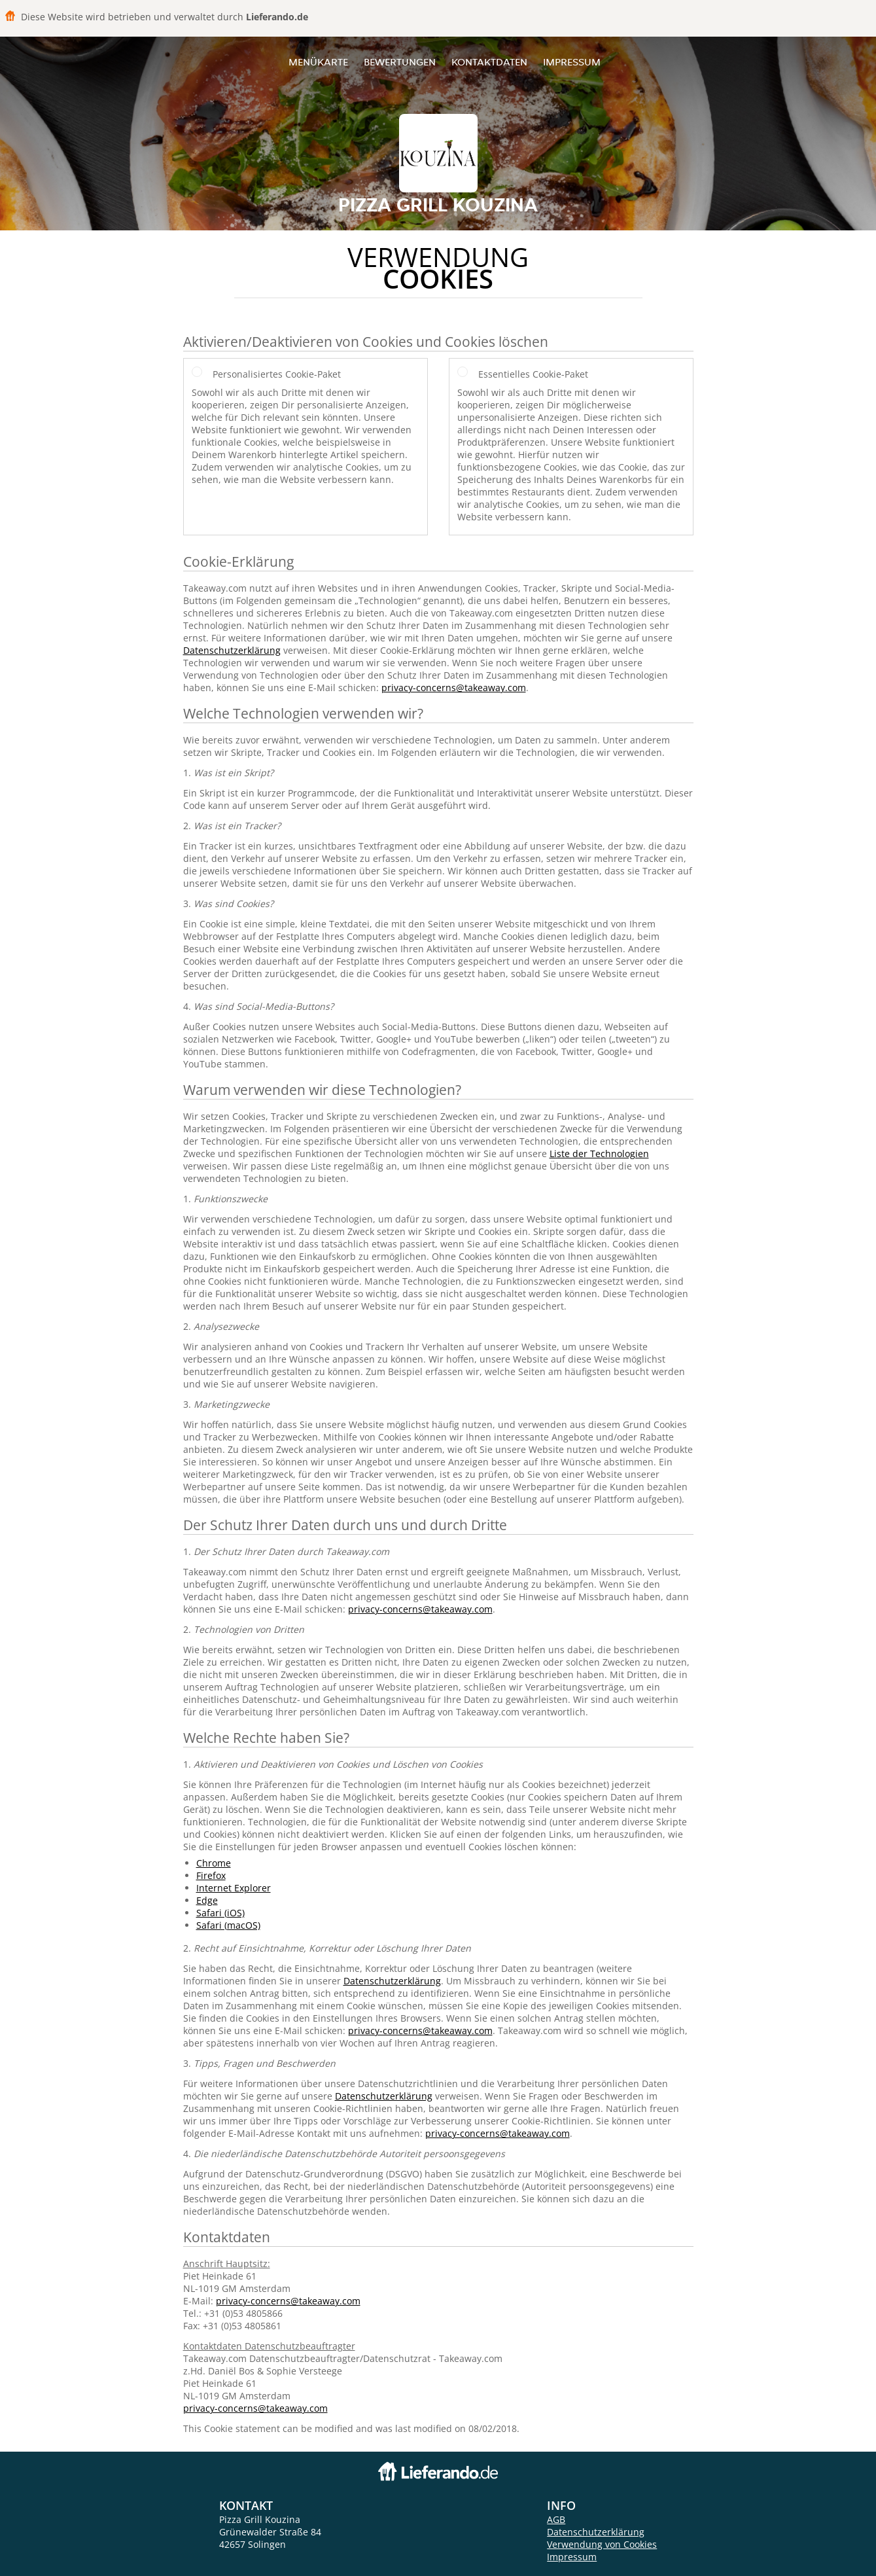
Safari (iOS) (220, 1912)
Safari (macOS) (228, 1925)
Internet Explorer (233, 1888)
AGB (556, 2519)
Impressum (572, 62)
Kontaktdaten (489, 62)
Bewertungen (400, 62)
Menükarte (318, 62)
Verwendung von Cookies (602, 2544)
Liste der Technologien (599, 1153)
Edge (207, 1900)
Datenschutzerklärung (232, 650)
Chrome (213, 1863)
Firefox (211, 1875)
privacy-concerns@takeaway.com (453, 687)
